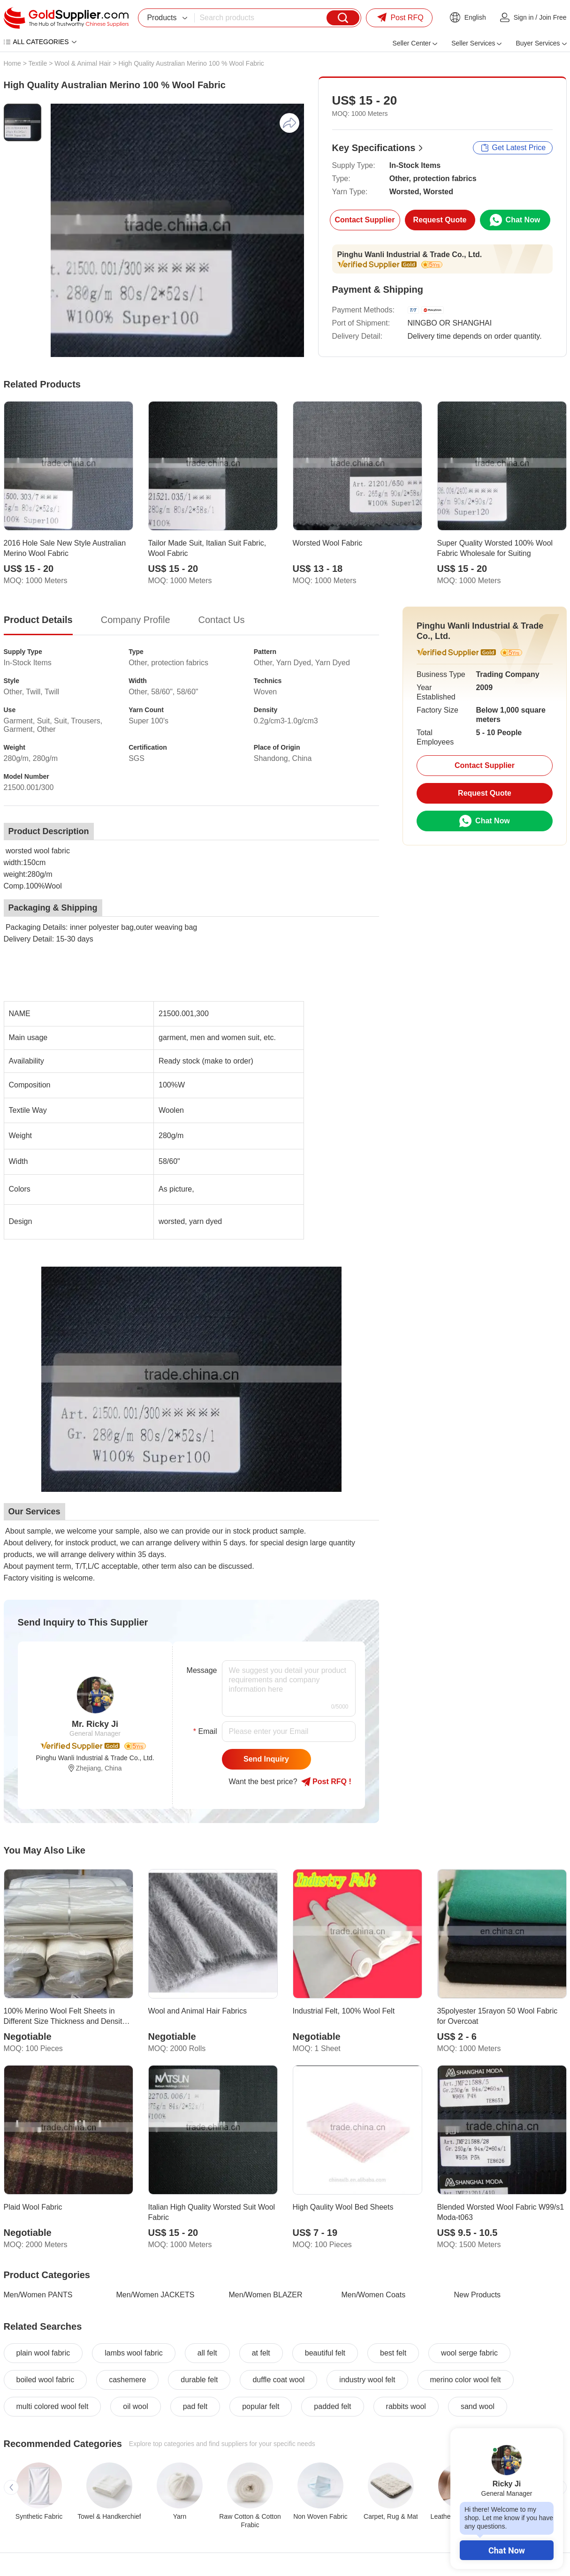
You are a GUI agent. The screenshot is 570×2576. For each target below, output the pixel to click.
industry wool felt (367, 2380)
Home (12, 63)
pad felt (195, 2406)
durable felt (199, 2380)
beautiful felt (325, 2353)
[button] (11, 2487)
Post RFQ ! (326, 1781)
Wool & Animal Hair (82, 63)
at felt (261, 2353)
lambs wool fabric (134, 2353)
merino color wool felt (465, 2380)
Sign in (524, 17)
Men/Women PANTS (38, 2295)
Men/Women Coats (374, 2295)
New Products (477, 2295)
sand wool (477, 2406)
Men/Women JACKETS (155, 2295)
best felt (393, 2353)
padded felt (332, 2406)
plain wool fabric (43, 2353)
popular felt (260, 2406)
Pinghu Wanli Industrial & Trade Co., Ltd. (409, 254)
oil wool (135, 2406)
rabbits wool (406, 2406)
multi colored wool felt (52, 2406)
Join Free (552, 17)
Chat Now (506, 2550)
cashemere (127, 2380)
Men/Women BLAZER (266, 2295)
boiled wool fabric (45, 2380)
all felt (207, 2353)
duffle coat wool (278, 2380)
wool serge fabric (469, 2353)
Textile (38, 63)
